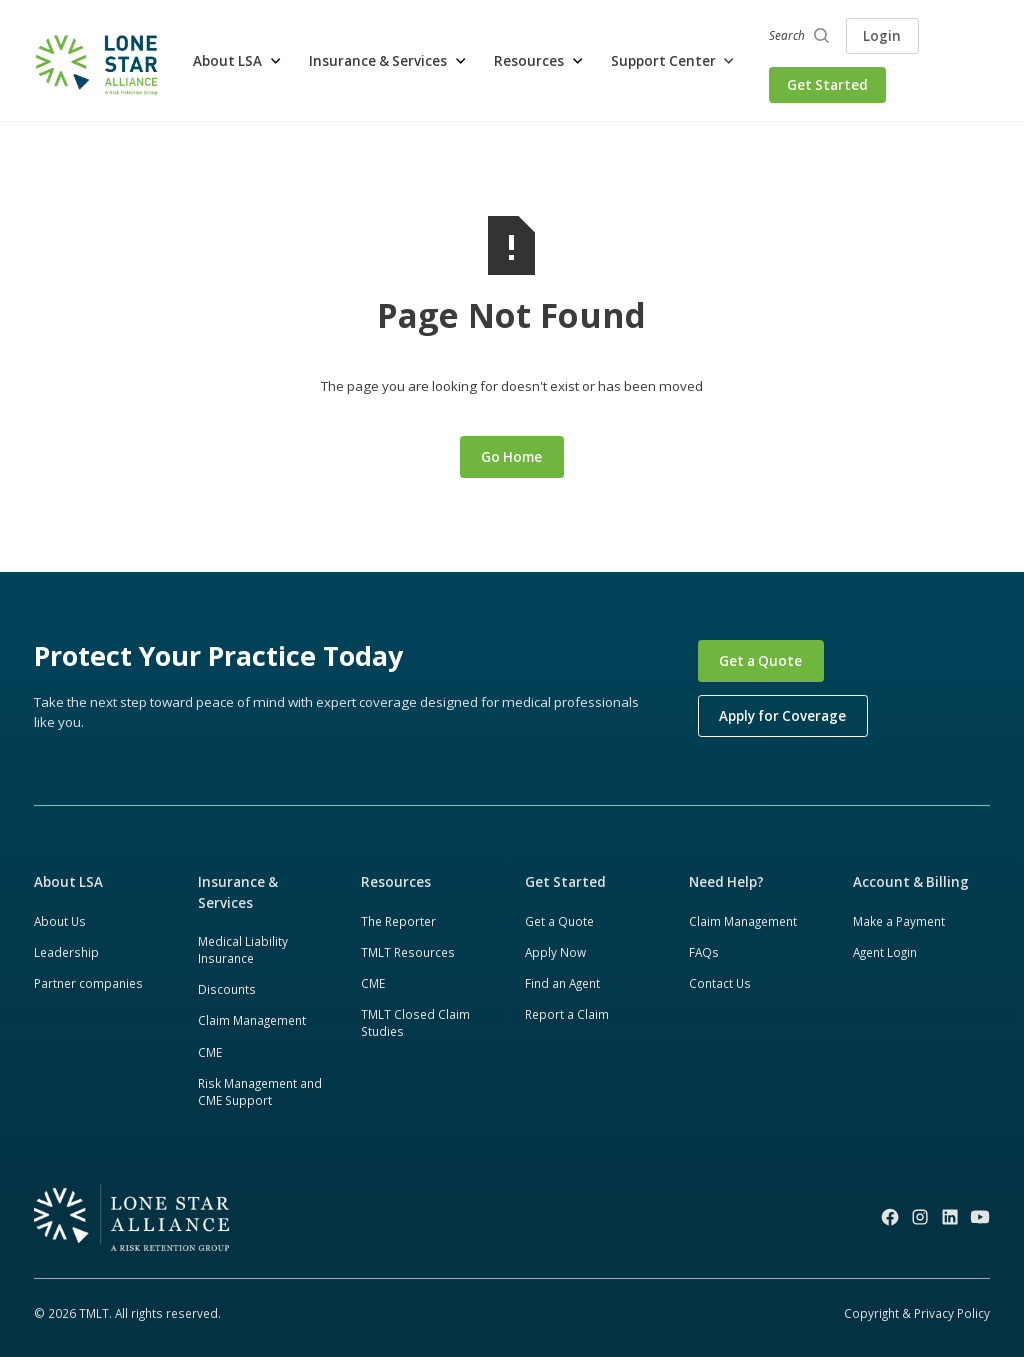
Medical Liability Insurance (243, 950)
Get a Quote (760, 661)
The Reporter (398, 921)
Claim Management (252, 1020)
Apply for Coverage (782, 716)
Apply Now (555, 952)
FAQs (704, 952)
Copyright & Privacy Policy (917, 1313)
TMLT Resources (408, 952)
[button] (237, 61)
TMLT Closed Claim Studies (415, 1023)
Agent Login (885, 952)
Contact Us (720, 983)
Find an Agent (562, 983)
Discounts (227, 989)
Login (882, 36)
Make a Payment (899, 921)
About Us (60, 921)
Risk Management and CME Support (260, 1092)
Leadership (66, 952)
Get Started (827, 85)
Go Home (511, 457)
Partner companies (88, 983)
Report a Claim (567, 1014)
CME (210, 1052)
